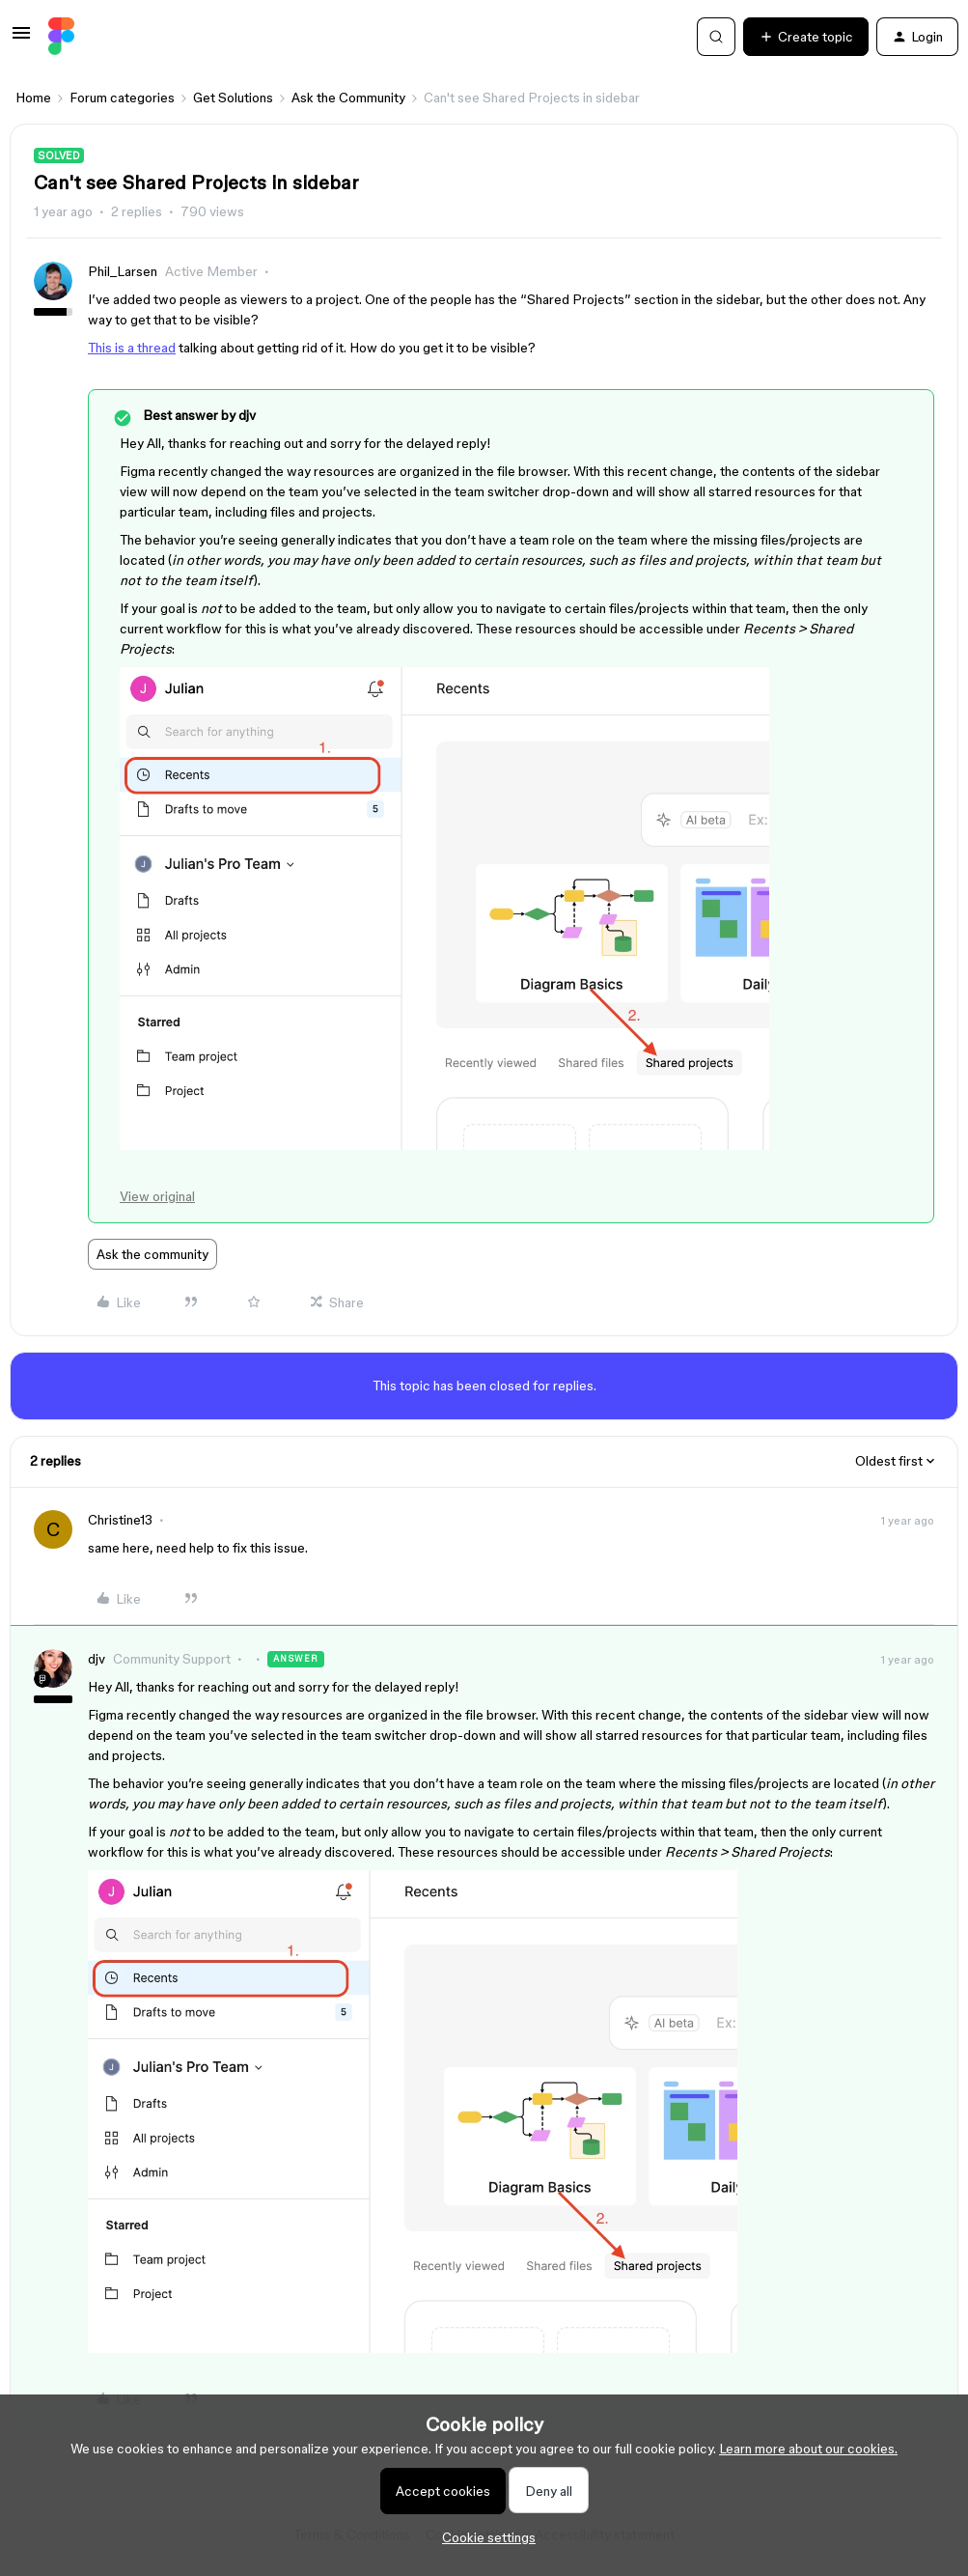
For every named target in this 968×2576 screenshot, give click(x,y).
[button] (21, 39)
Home (33, 97)
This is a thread (132, 347)
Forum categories (122, 97)
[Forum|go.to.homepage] (61, 36)
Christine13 (120, 1519)
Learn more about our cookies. (808, 2448)
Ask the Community (348, 97)
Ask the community (152, 1254)
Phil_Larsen (122, 271)
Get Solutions (233, 97)
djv (96, 1658)
